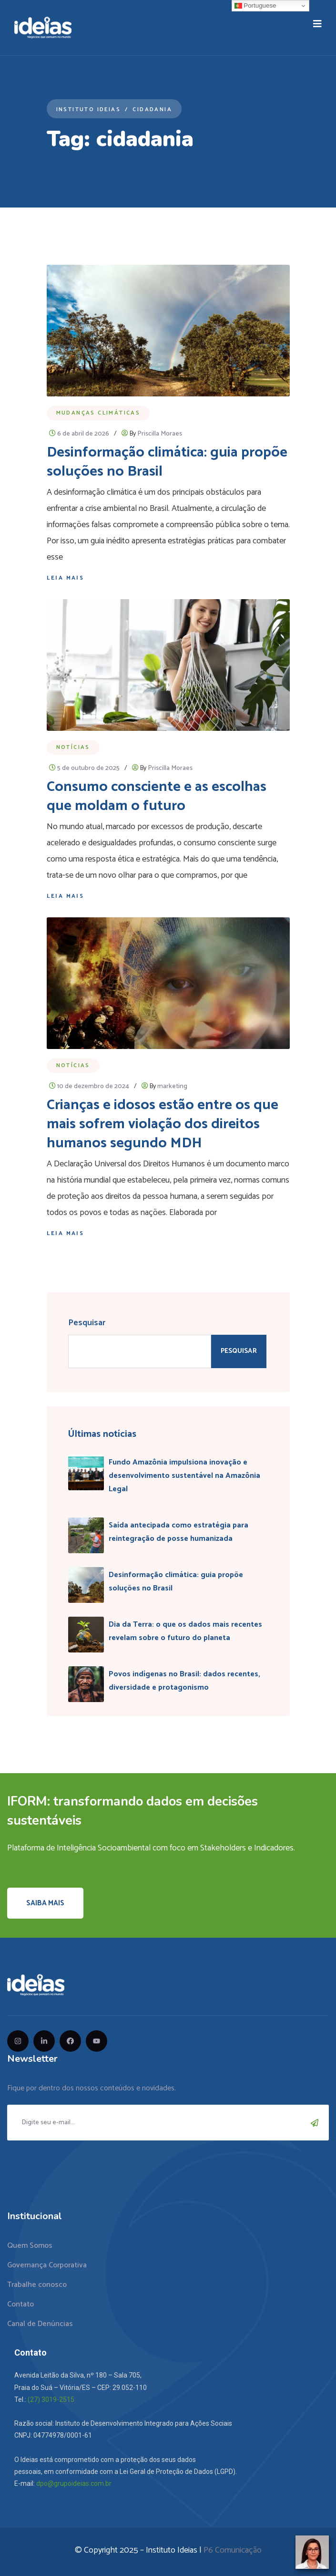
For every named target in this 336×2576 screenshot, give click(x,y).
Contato (20, 2304)
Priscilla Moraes (159, 433)
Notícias (73, 747)
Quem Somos (29, 2245)
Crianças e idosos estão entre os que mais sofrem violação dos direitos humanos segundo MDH (162, 1124)
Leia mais (65, 577)
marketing (172, 1086)
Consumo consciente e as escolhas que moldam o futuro (156, 796)
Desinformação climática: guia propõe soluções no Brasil (167, 462)
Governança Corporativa (47, 2265)
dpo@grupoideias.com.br (74, 2483)
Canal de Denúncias (40, 2323)
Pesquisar (86, 1323)
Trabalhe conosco (37, 2284)
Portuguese (255, 6)
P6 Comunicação (233, 2550)
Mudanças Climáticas (98, 412)
